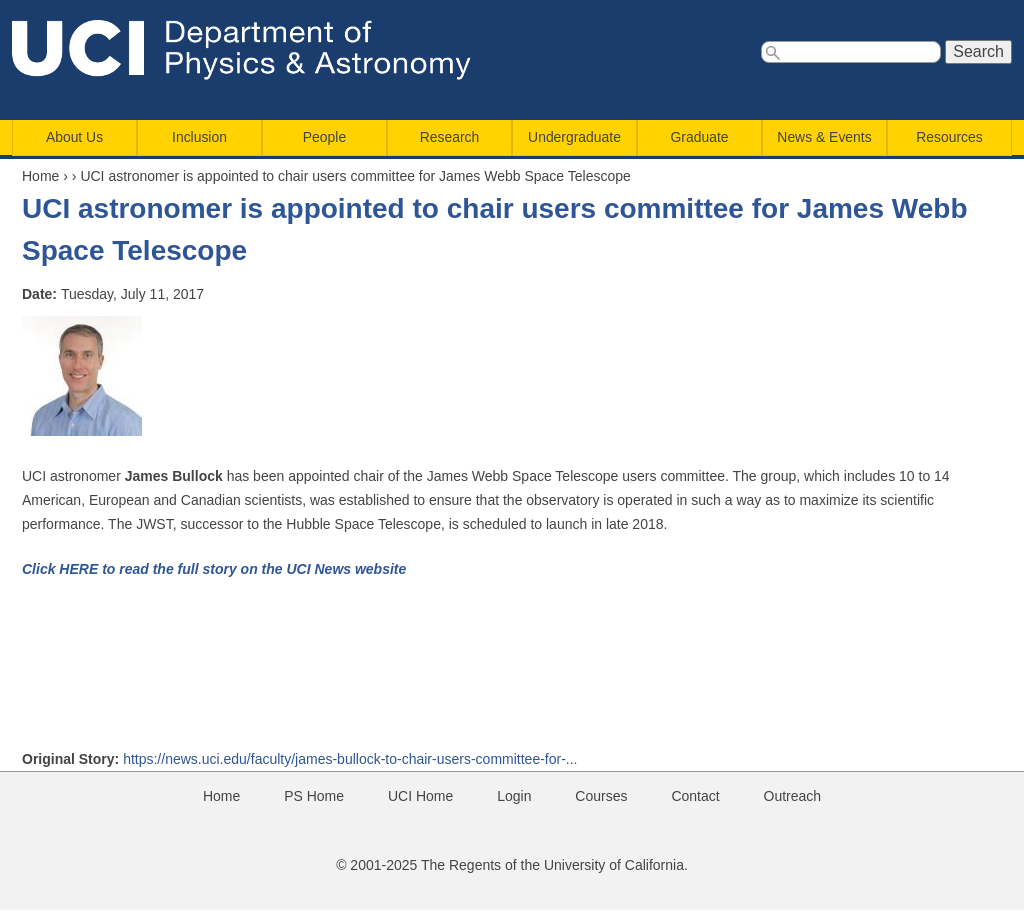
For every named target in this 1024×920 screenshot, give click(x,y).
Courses (601, 796)
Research (450, 137)
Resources (949, 137)
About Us (74, 137)
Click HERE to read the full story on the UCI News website (214, 569)
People (324, 137)
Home (40, 176)
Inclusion (199, 137)
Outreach (793, 796)
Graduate (700, 137)
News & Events (824, 137)
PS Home (314, 796)
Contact (695, 796)
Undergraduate (574, 137)
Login (514, 796)
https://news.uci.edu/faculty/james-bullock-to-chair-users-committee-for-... (350, 759)
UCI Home (420, 796)
